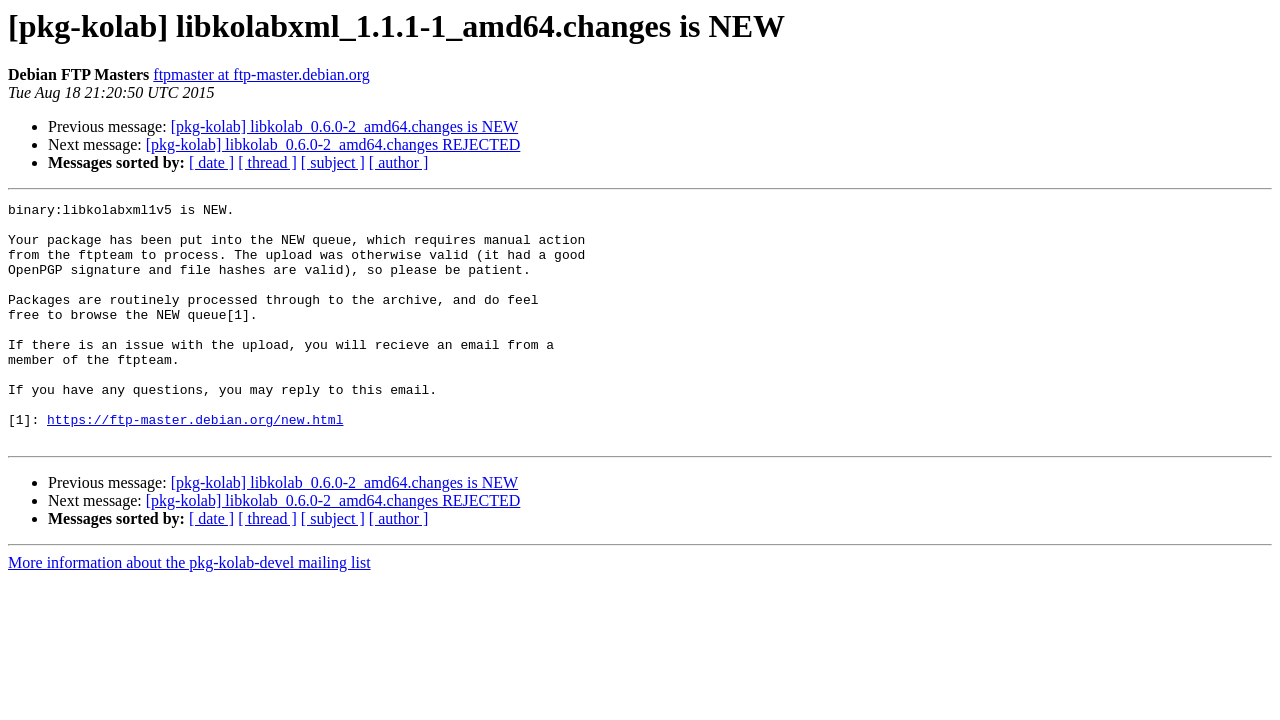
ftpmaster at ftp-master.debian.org (261, 74)
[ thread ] (267, 162)
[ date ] (211, 162)
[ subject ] (333, 162)
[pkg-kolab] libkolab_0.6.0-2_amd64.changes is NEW (344, 126)
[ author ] (399, 162)
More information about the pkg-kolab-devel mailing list (189, 610)
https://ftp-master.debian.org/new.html (195, 464)
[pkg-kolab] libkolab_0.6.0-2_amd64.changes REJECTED (333, 144)
